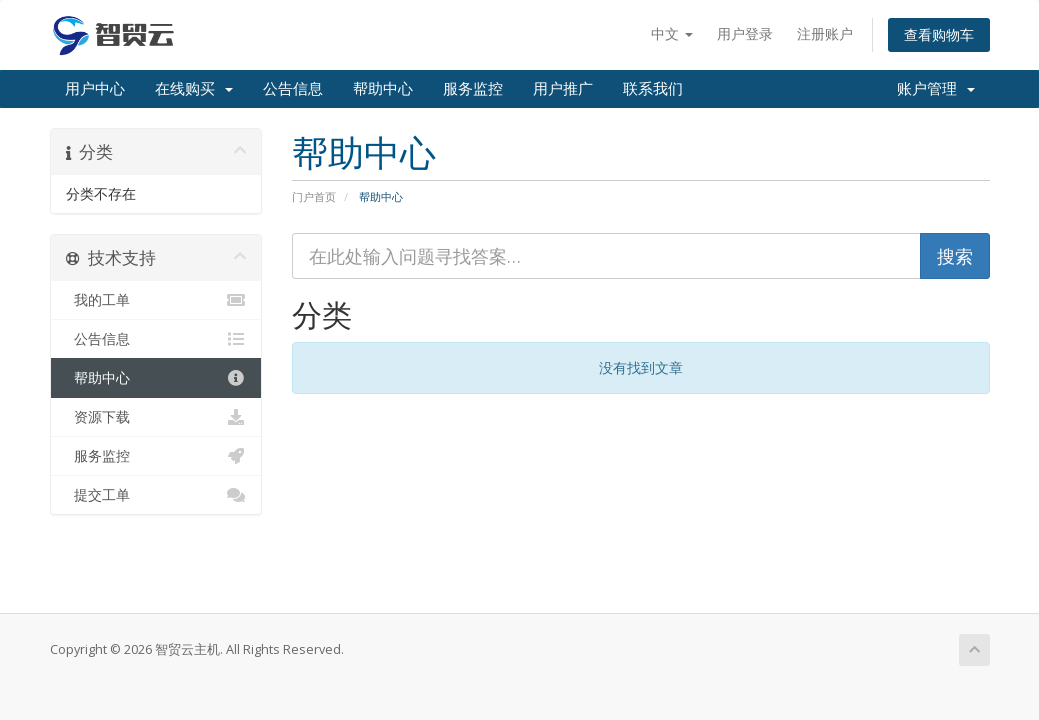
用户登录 (745, 33)
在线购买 (194, 89)
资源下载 (156, 417)
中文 (672, 33)
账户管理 (936, 89)
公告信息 (293, 89)
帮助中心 (383, 89)
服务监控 (473, 89)
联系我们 (653, 89)
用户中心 (95, 89)
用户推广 (563, 89)
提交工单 (156, 495)
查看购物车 (939, 34)
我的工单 (156, 300)
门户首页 (314, 196)
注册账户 (825, 33)
